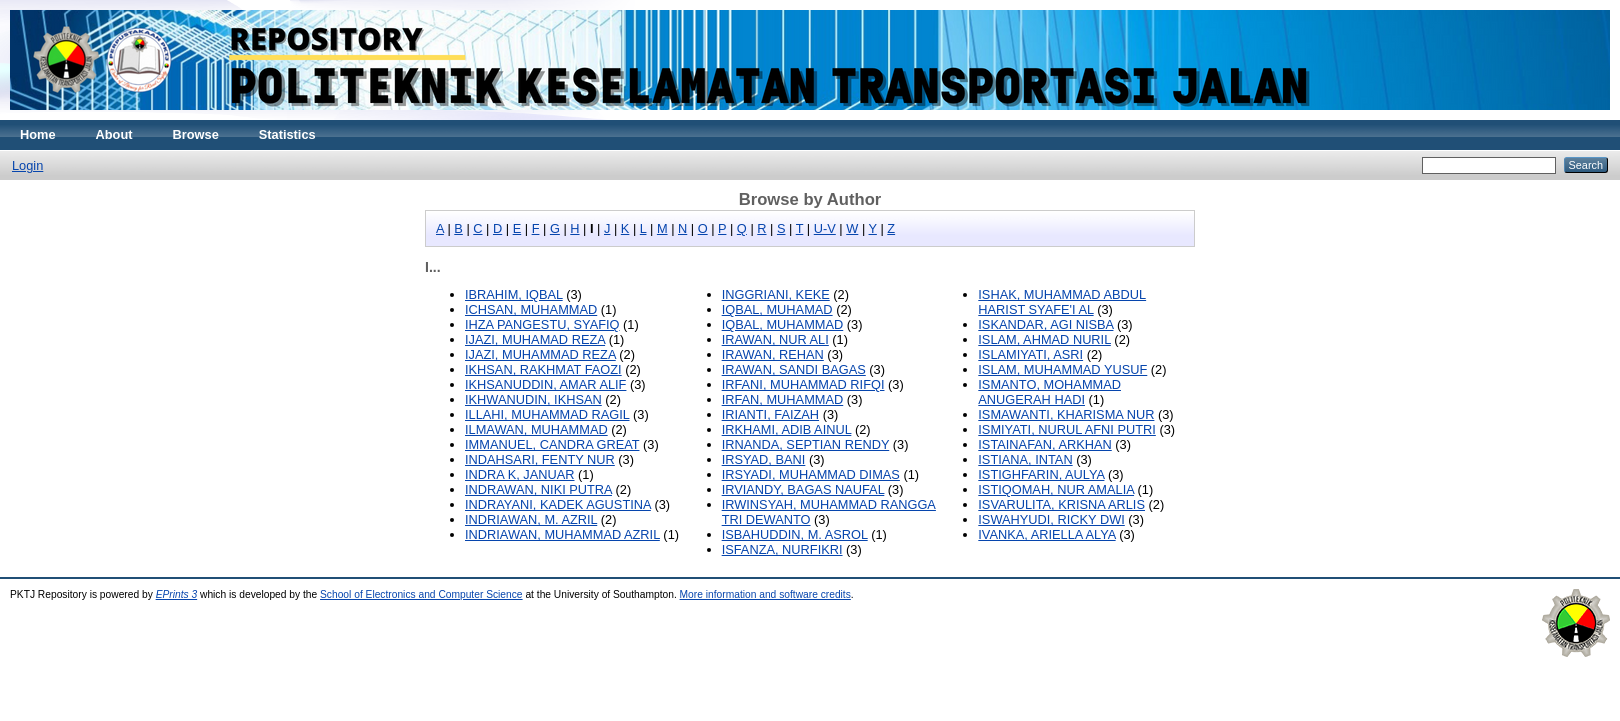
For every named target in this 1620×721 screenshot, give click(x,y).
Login (27, 165)
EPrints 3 (177, 594)
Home (38, 134)
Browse (196, 134)
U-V (825, 228)
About (114, 134)
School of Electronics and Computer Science (421, 594)
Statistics (287, 134)
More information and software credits (765, 594)
